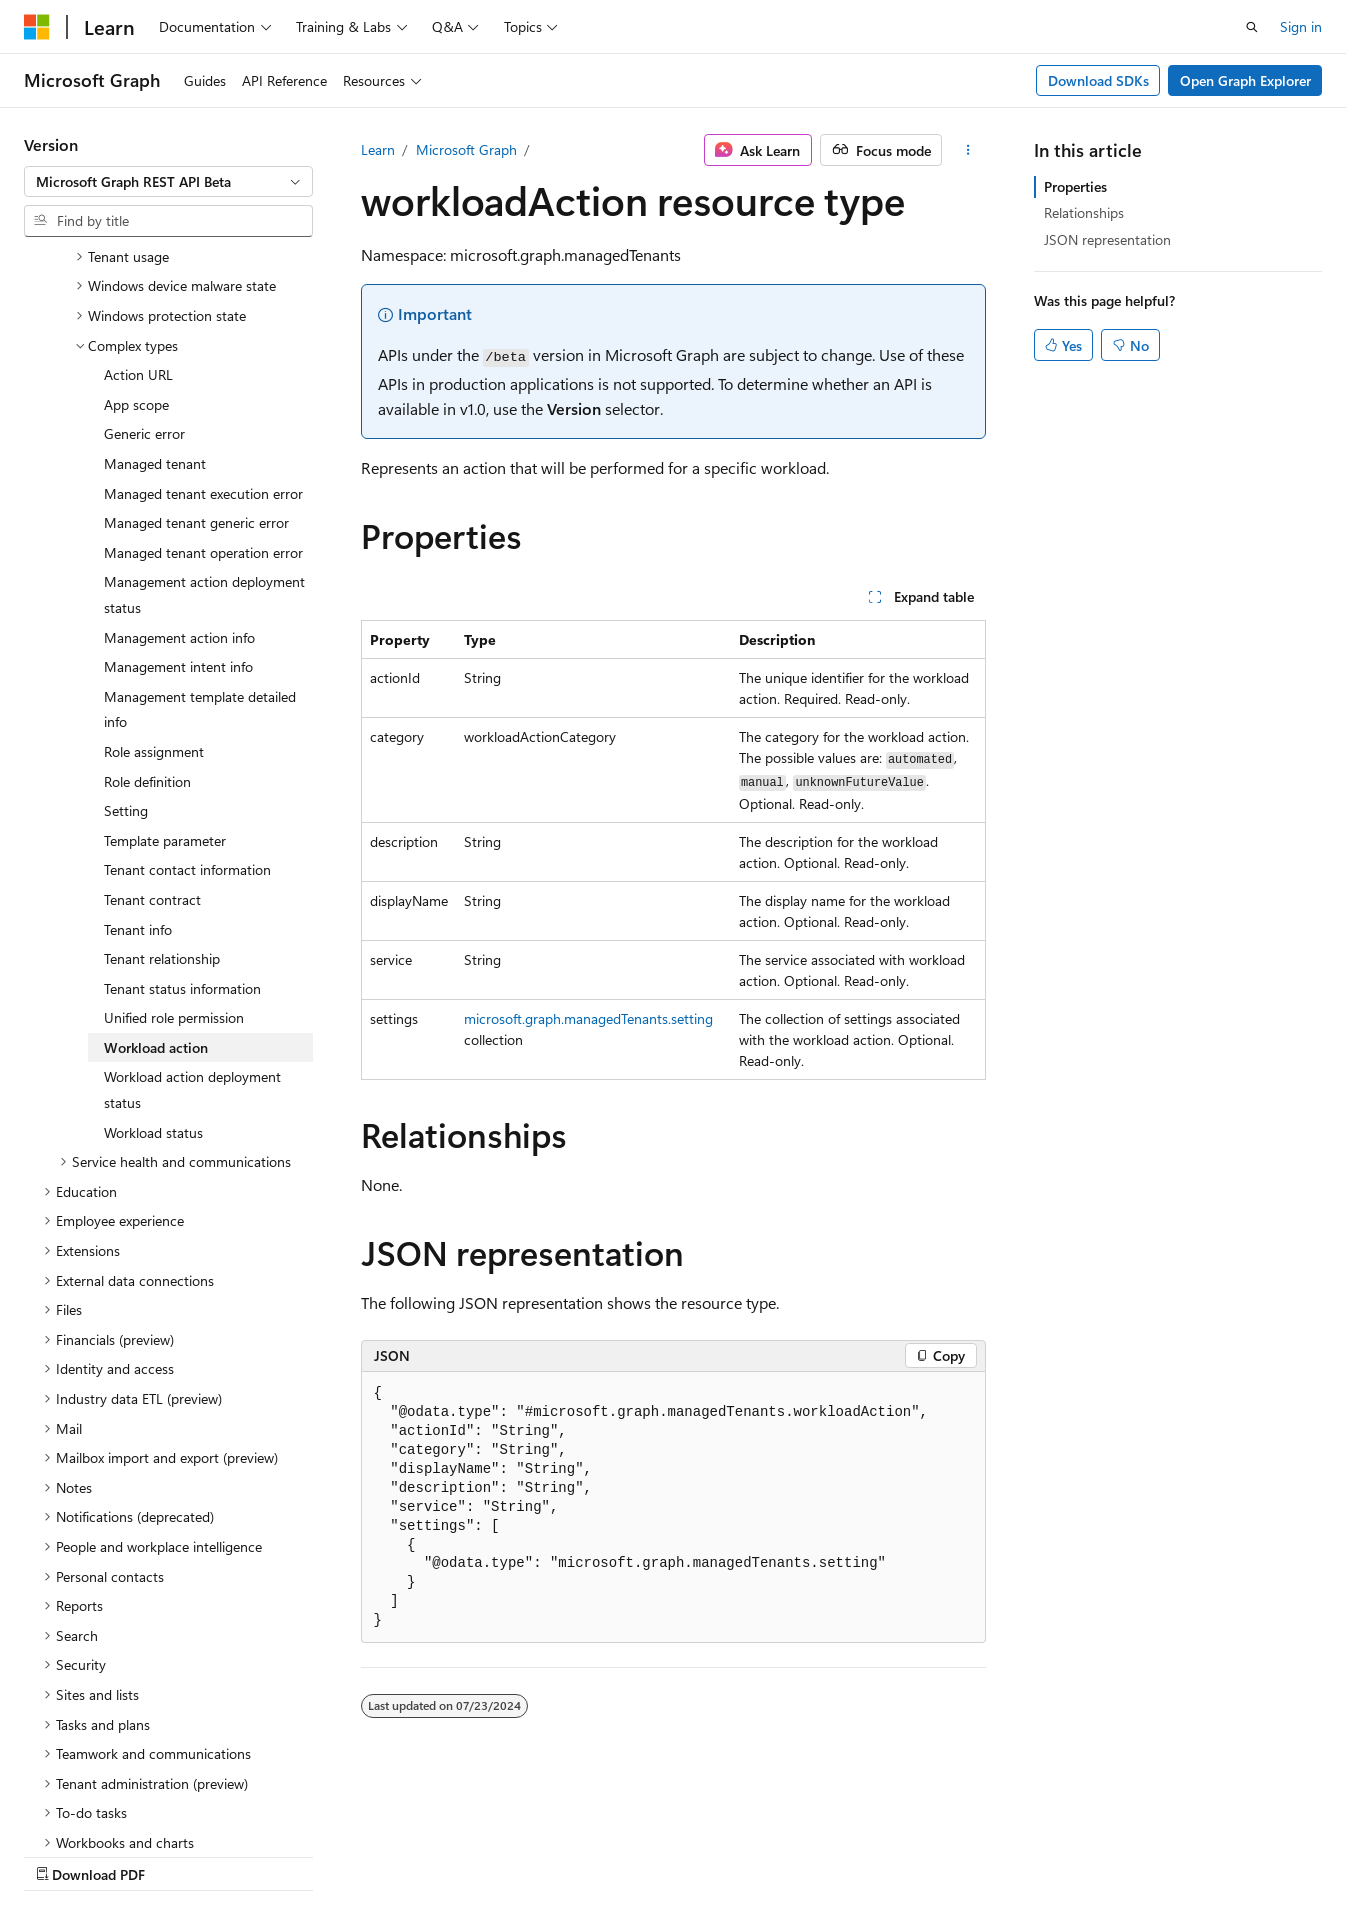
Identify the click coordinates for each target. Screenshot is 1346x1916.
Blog (272, 1855)
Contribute (358, 1855)
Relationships (1084, 212)
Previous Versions (181, 1855)
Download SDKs (1098, 80)
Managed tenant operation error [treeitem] (203, 378)
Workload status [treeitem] (153, 958)
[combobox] (168, 182)
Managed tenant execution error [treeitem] (203, 319)
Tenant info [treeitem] (138, 755)
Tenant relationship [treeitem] (162, 784)
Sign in (1301, 26)
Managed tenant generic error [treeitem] (196, 348)
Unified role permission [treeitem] (174, 843)
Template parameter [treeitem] (165, 666)
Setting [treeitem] (126, 636)
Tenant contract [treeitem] (152, 725)
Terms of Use (536, 1855)
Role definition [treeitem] (147, 607)
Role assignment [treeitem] (154, 577)
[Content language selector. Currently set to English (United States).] (115, 1807)
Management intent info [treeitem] (178, 492)
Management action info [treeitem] (179, 463)
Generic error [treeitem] (144, 259)
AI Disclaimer (64, 1855)
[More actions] (967, 150)
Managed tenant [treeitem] (155, 289)
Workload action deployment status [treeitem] (192, 915)
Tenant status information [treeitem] (182, 814)
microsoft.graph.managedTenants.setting (588, 1018)
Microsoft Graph (466, 149)
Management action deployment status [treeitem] (204, 420)
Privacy (437, 1855)
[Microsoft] (37, 27)
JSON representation (1107, 239)
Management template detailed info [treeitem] (200, 535)
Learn (378, 149)
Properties (1075, 186)
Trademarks (635, 1855)
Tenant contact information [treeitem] (187, 695)
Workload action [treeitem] (156, 873)
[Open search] (1252, 27)
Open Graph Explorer (1245, 80)
